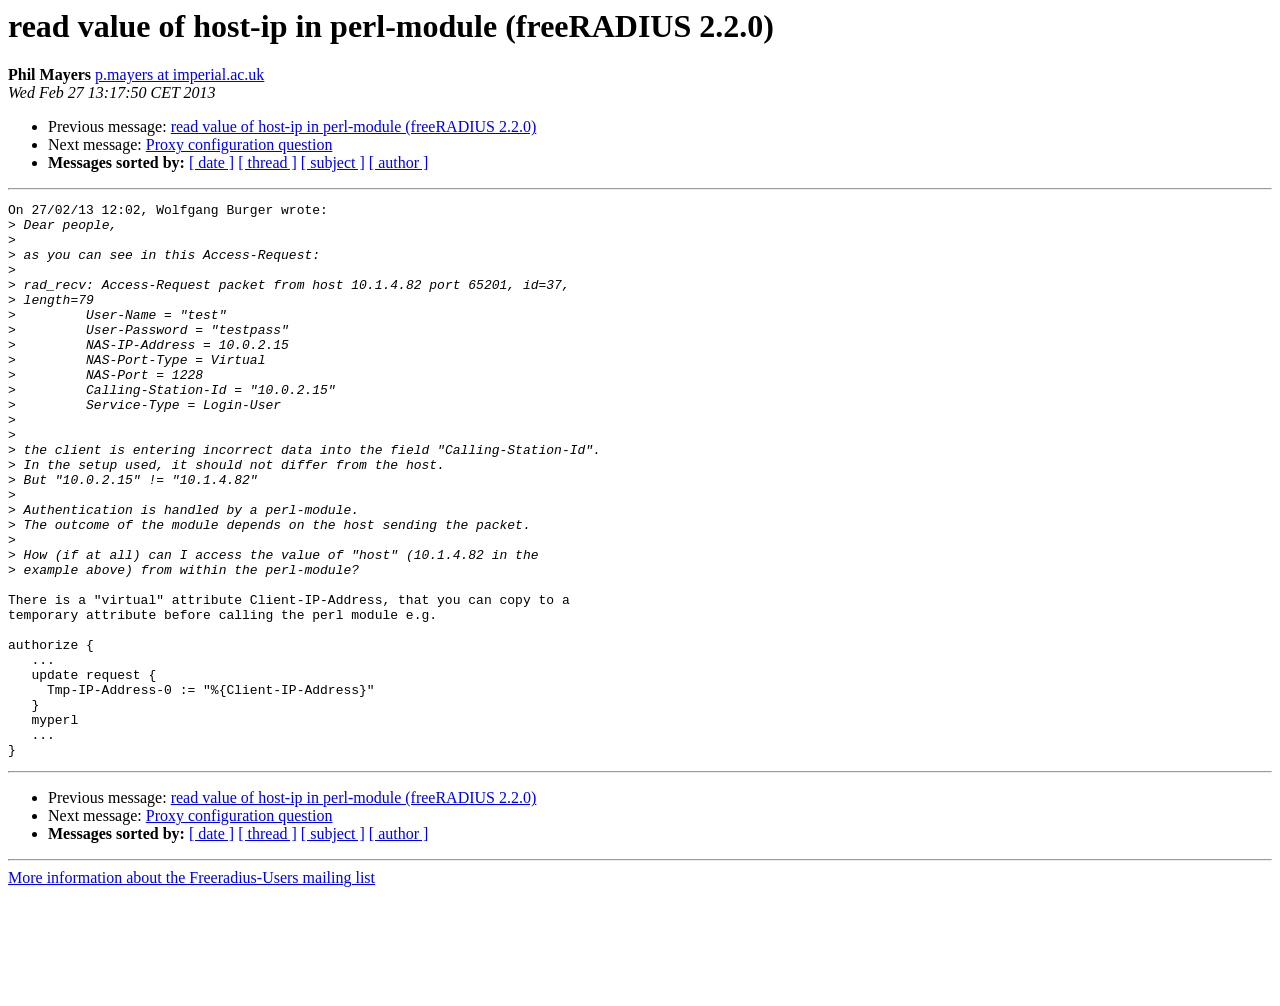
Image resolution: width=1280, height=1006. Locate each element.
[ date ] (211, 162)
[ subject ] (333, 162)
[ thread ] (267, 162)
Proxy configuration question (239, 144)
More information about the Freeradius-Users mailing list (191, 988)
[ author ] (399, 162)
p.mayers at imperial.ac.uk (179, 74)
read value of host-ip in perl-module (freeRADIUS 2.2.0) (354, 126)
